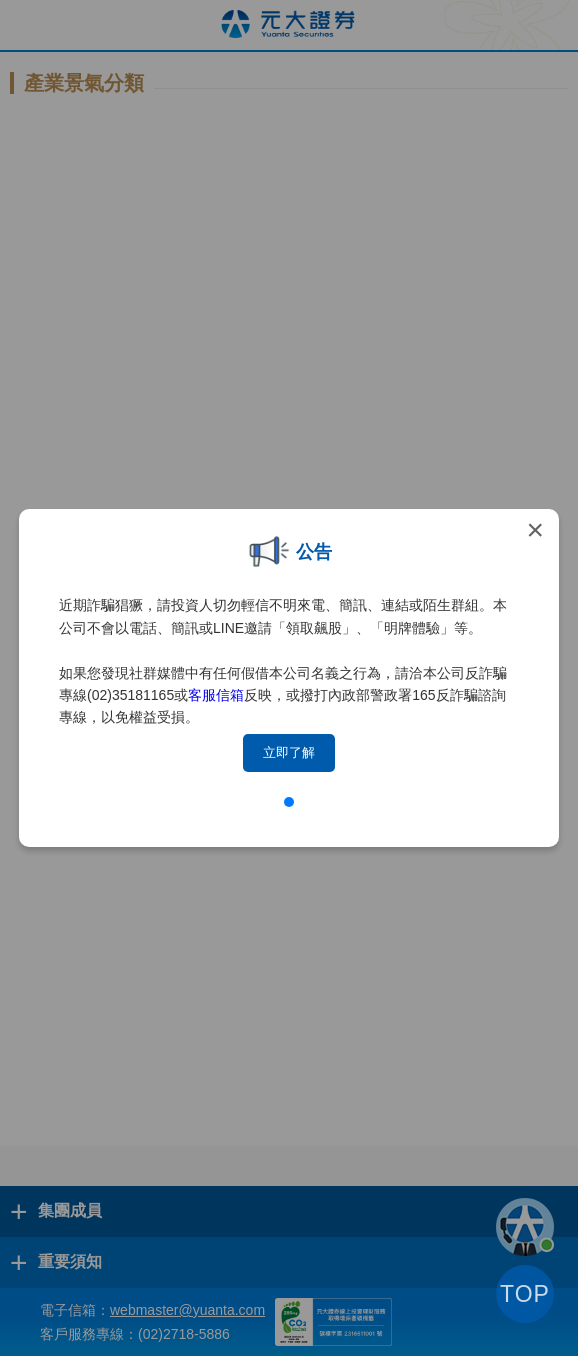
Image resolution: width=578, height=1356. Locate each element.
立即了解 (289, 752)
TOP (525, 1294)
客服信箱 (216, 695)
